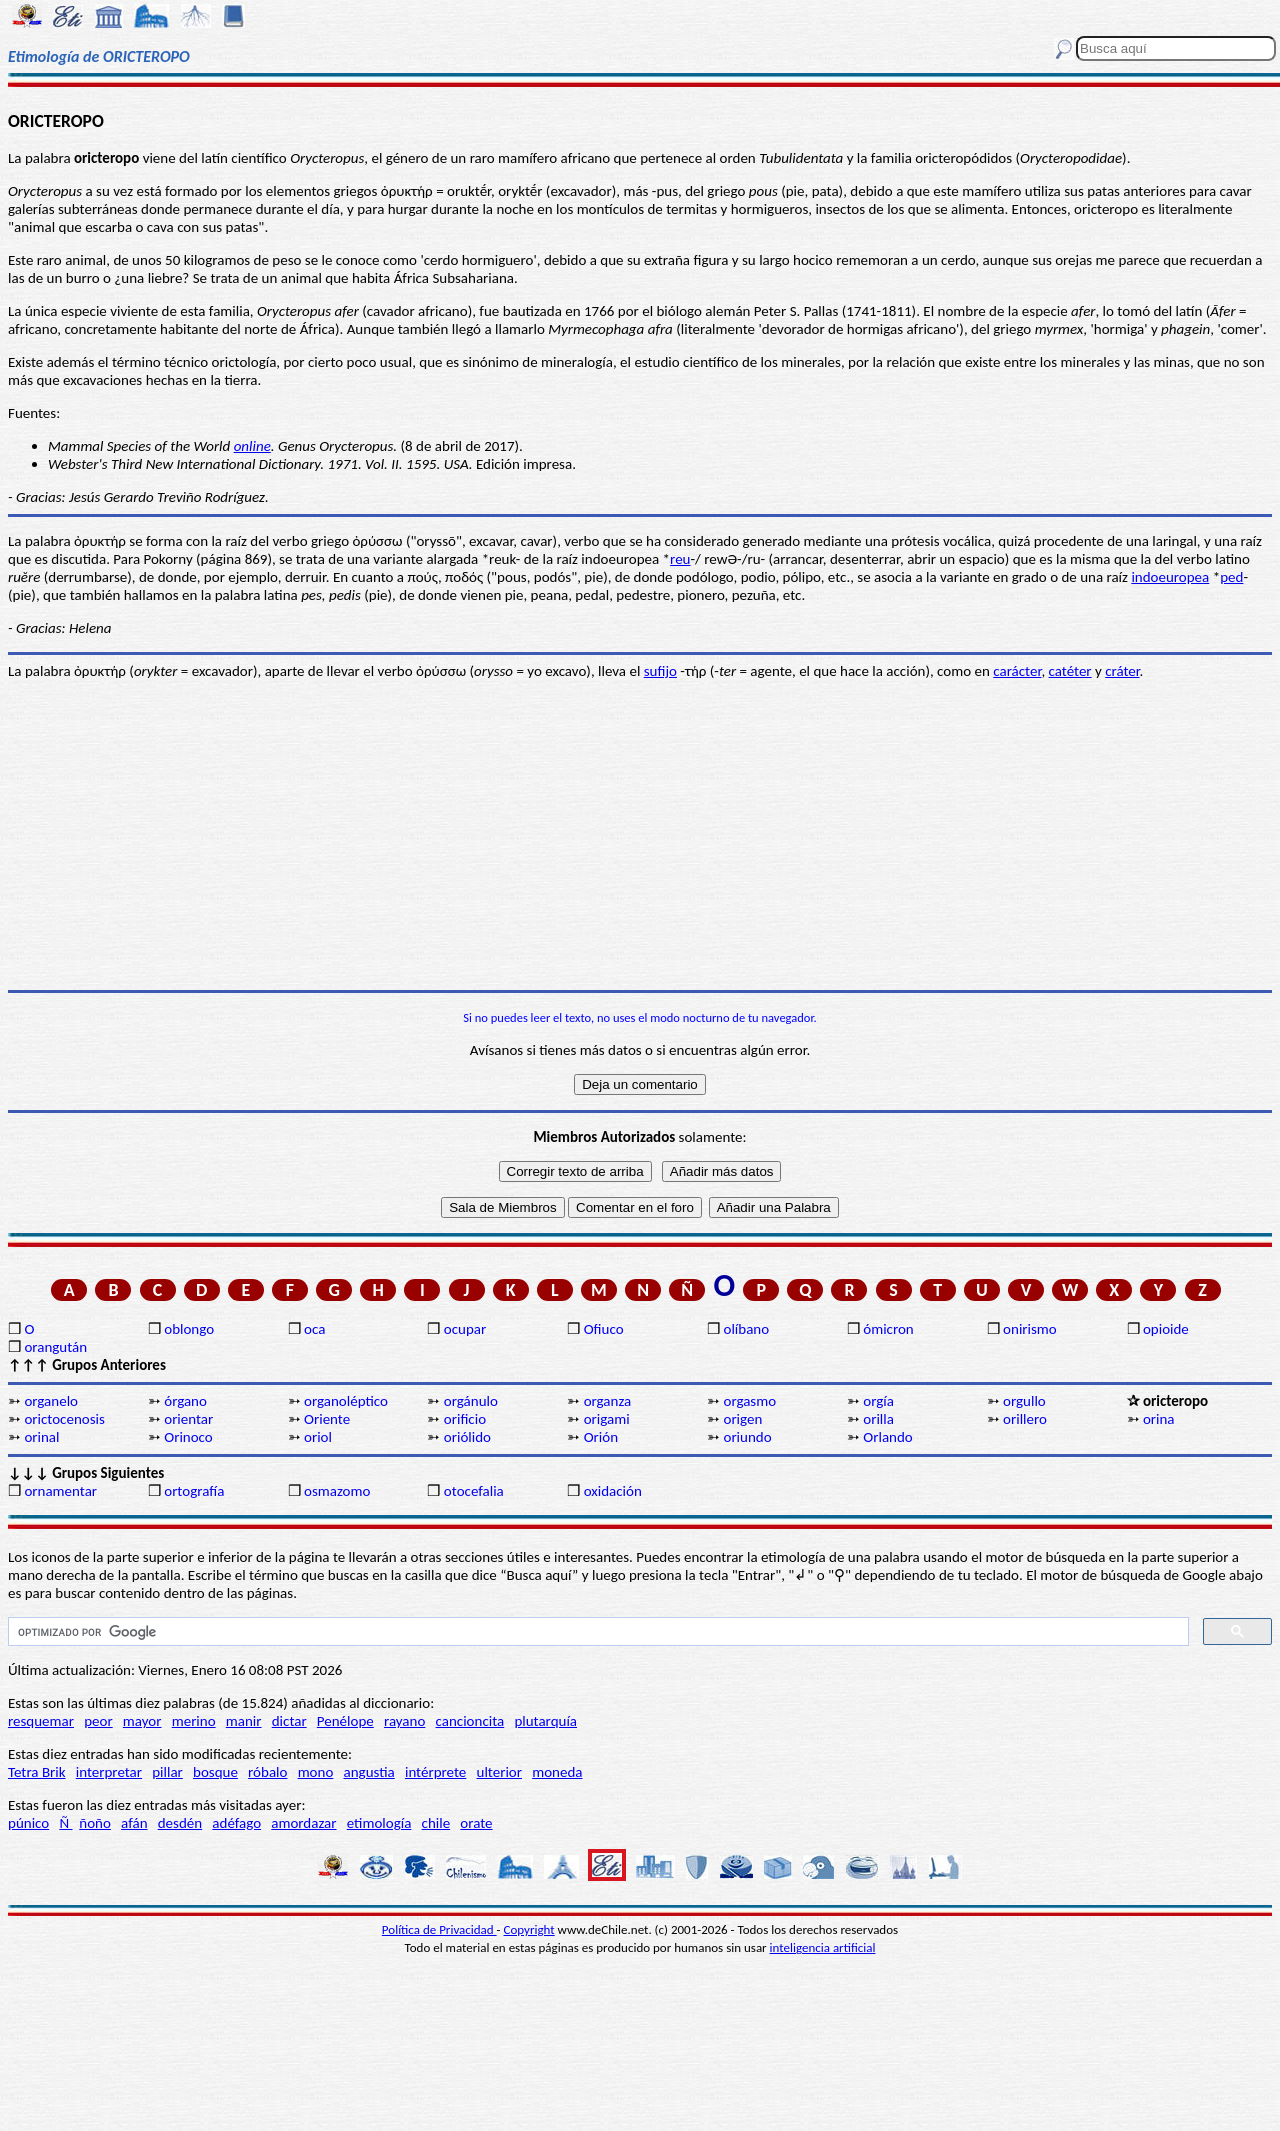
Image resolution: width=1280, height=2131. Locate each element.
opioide (1166, 1329)
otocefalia (474, 1491)
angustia (369, 1772)
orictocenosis (64, 1419)
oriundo (747, 1437)
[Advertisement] (640, 835)
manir (244, 1721)
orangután (55, 1347)
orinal (41, 1437)
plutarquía (545, 1721)
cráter (1122, 671)
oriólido (467, 1437)
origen (742, 1419)
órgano (185, 1401)
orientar (188, 1419)
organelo (51, 1401)
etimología (379, 1823)
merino (194, 1721)
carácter (1017, 671)
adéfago (236, 1823)
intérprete (435, 1772)
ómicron (888, 1329)
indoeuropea (1170, 577)
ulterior (499, 1772)
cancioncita (470, 1721)
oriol (318, 1437)
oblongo (189, 1329)
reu (680, 559)
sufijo (660, 671)
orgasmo (749, 1401)
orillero (1025, 1419)
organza (608, 1401)
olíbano (746, 1329)
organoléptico (346, 1401)
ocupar (465, 1329)
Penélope (345, 1721)
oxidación (613, 1491)
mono (316, 1772)
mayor (142, 1721)
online (252, 446)
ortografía (194, 1491)
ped (1231, 577)
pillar (167, 1772)
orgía (878, 1401)
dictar (289, 1721)
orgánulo (471, 1401)
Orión (601, 1437)
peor (98, 1721)
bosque (215, 1772)
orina (1159, 1419)
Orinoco (188, 1437)
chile (436, 1823)
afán (134, 1823)
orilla (878, 1419)
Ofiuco (604, 1329)
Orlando (887, 1437)
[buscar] (596, 1632)
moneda (557, 1772)
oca (314, 1329)
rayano (404, 1721)
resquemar (41, 1721)
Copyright (529, 1929)
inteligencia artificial (823, 1947)
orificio (465, 1419)
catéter (1070, 671)
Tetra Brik (37, 1772)
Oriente (327, 1419)
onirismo (1030, 1329)
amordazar (303, 1823)
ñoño (95, 1823)
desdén (180, 1823)
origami (607, 1419)
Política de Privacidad (439, 1929)
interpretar (109, 1772)
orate (476, 1823)
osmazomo (337, 1491)
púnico (28, 1823)
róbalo (267, 1772)
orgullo (1024, 1401)
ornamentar (60, 1491)
